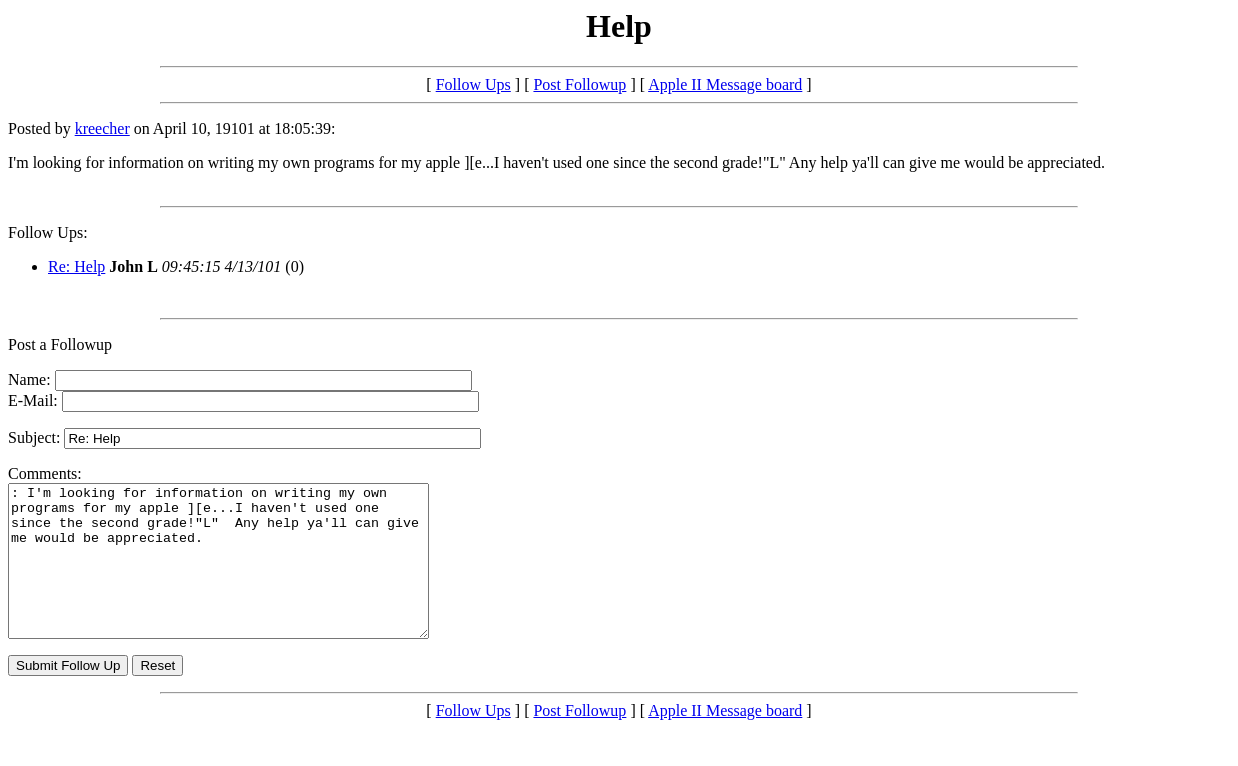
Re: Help (76, 266)
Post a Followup (60, 344)
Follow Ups (473, 84)
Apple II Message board (725, 84)
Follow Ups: (48, 232)
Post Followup (579, 84)
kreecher (102, 128)
